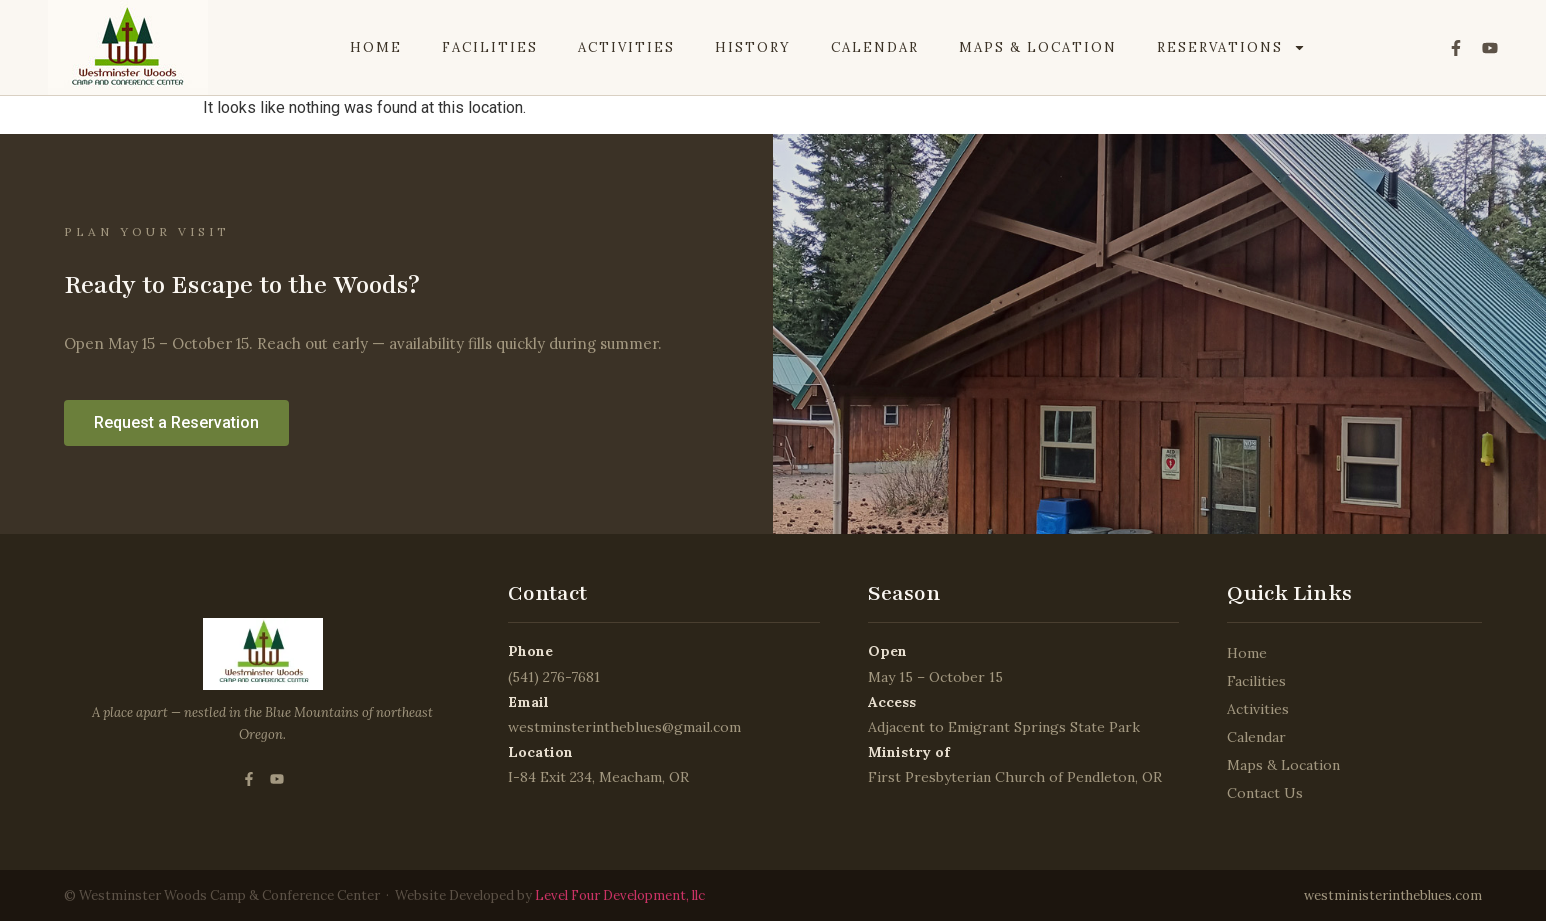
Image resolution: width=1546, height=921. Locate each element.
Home (376, 47)
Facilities (490, 47)
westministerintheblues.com (1393, 895)
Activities (626, 47)
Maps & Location (1038, 47)
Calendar (875, 47)
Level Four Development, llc (618, 895)
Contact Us (1265, 793)
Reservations (1231, 48)
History (753, 47)
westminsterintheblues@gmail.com (624, 727)
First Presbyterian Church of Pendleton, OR (1015, 777)
